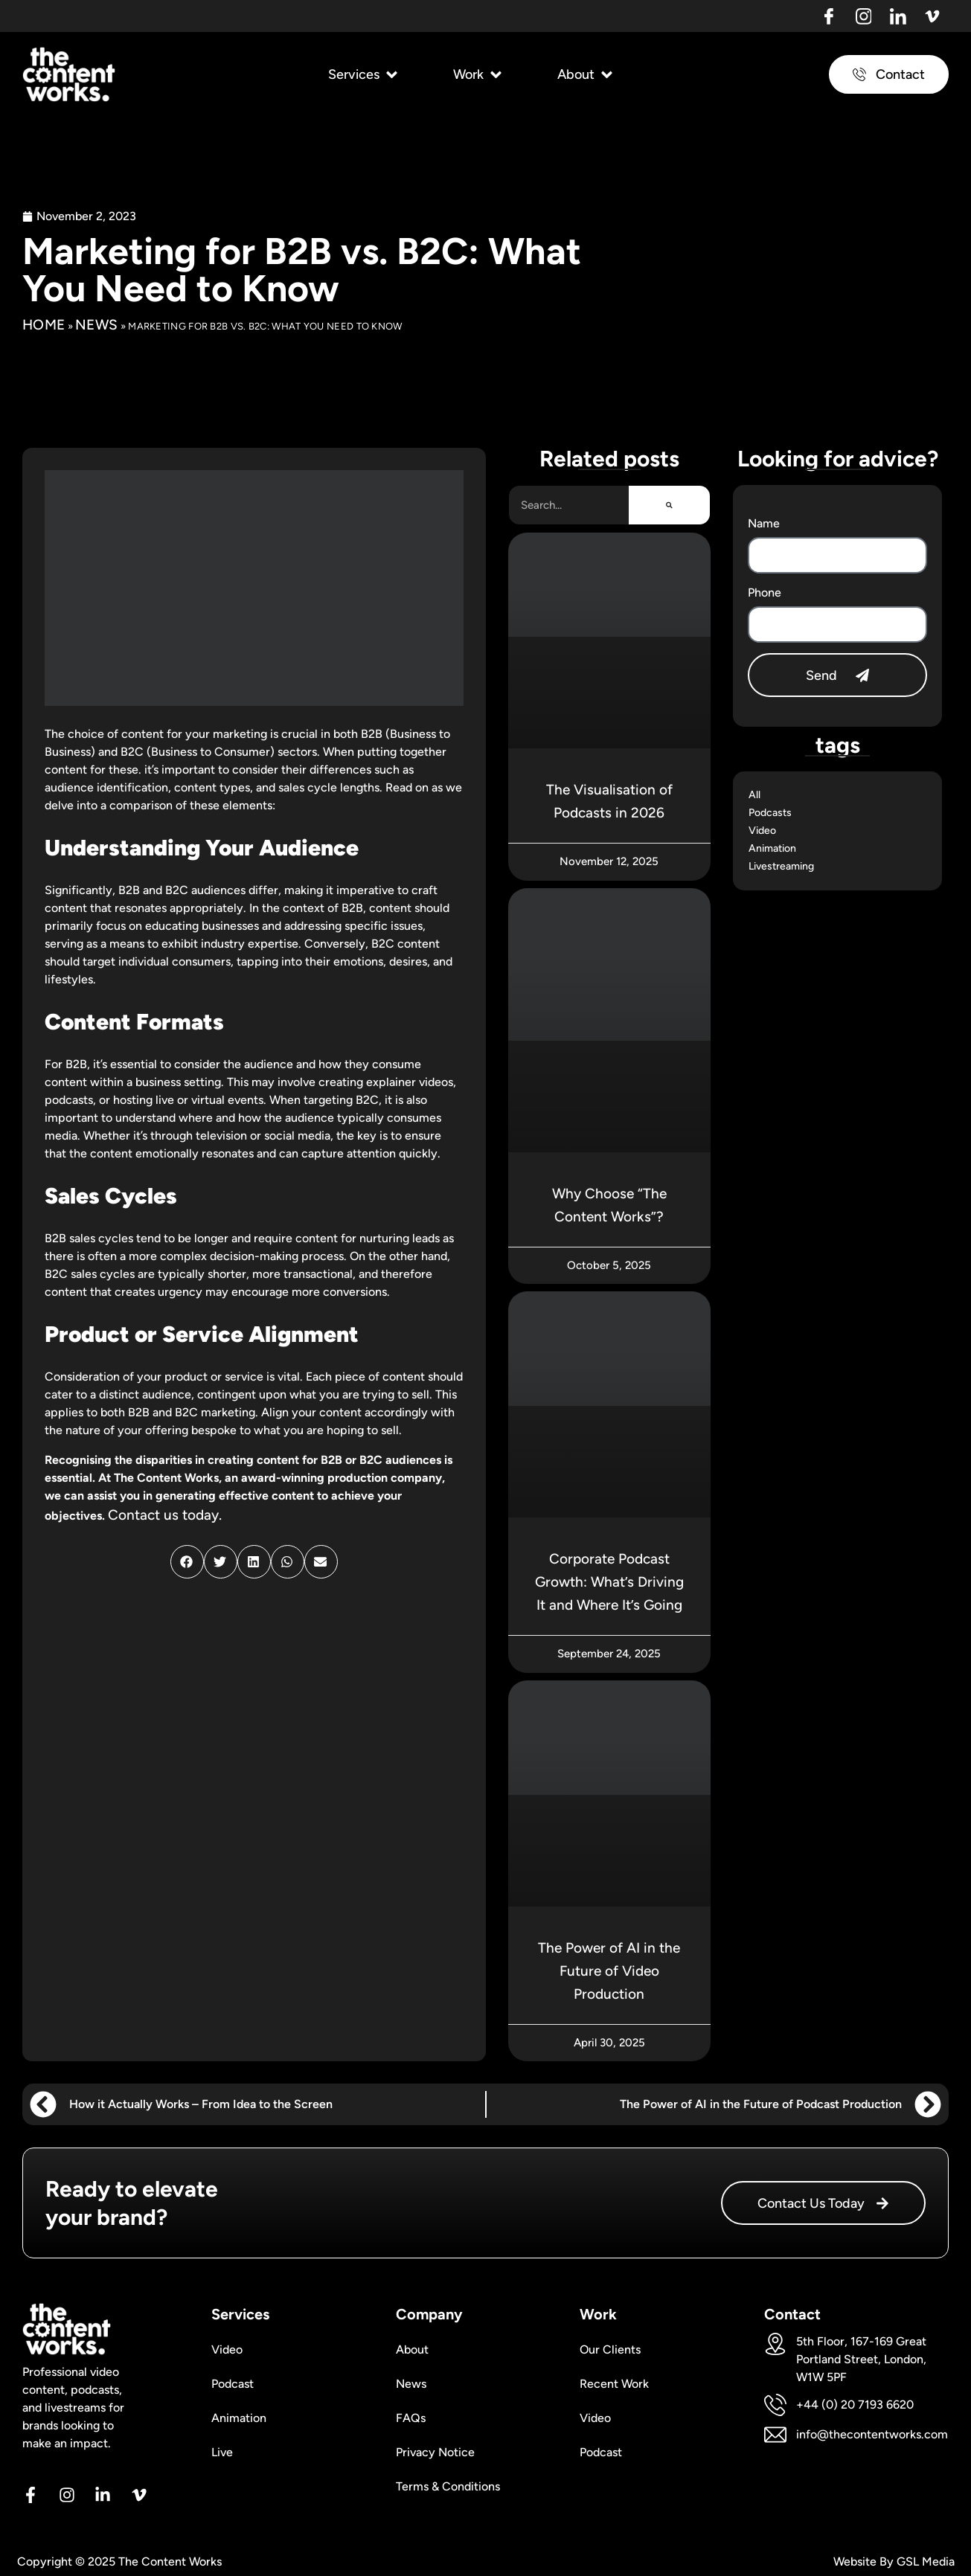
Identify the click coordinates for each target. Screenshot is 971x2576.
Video (762, 830)
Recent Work (614, 2384)
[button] (364, 75)
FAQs (411, 2419)
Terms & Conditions (448, 2487)
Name (764, 524)
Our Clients (610, 2350)
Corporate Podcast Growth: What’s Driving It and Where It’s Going (609, 1582)
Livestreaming (781, 866)
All (754, 794)
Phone (764, 593)
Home (43, 324)
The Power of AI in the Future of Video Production (609, 1970)
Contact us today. (165, 1514)
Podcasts (770, 812)
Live (222, 2453)
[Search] (669, 505)
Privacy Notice (435, 2453)
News (96, 324)
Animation (772, 848)
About (412, 2350)
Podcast (232, 2384)
